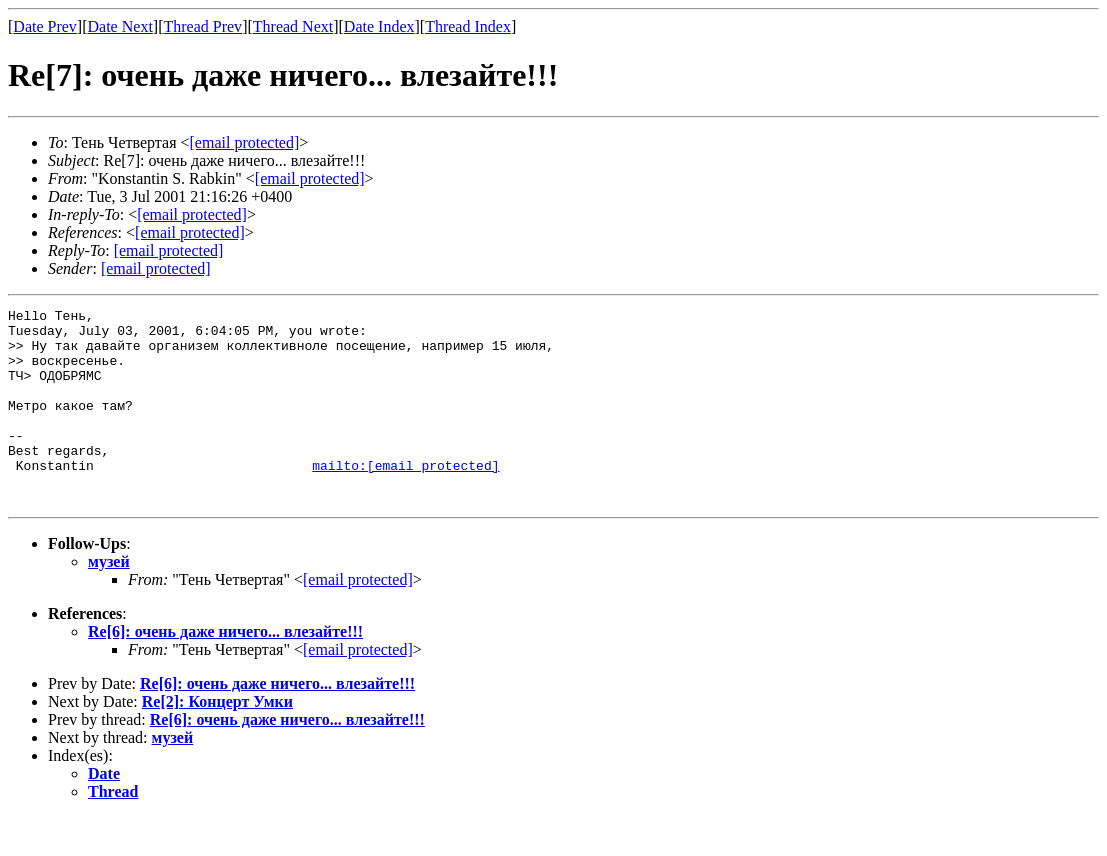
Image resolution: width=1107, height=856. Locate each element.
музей (109, 600)
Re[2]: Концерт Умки (217, 740)
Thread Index (468, 26)
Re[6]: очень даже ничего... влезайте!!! (225, 670)
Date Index (379, 26)
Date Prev (45, 26)
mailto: (405, 498)
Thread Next (293, 26)
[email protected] (358, 618)
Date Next (120, 26)
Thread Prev (202, 26)
